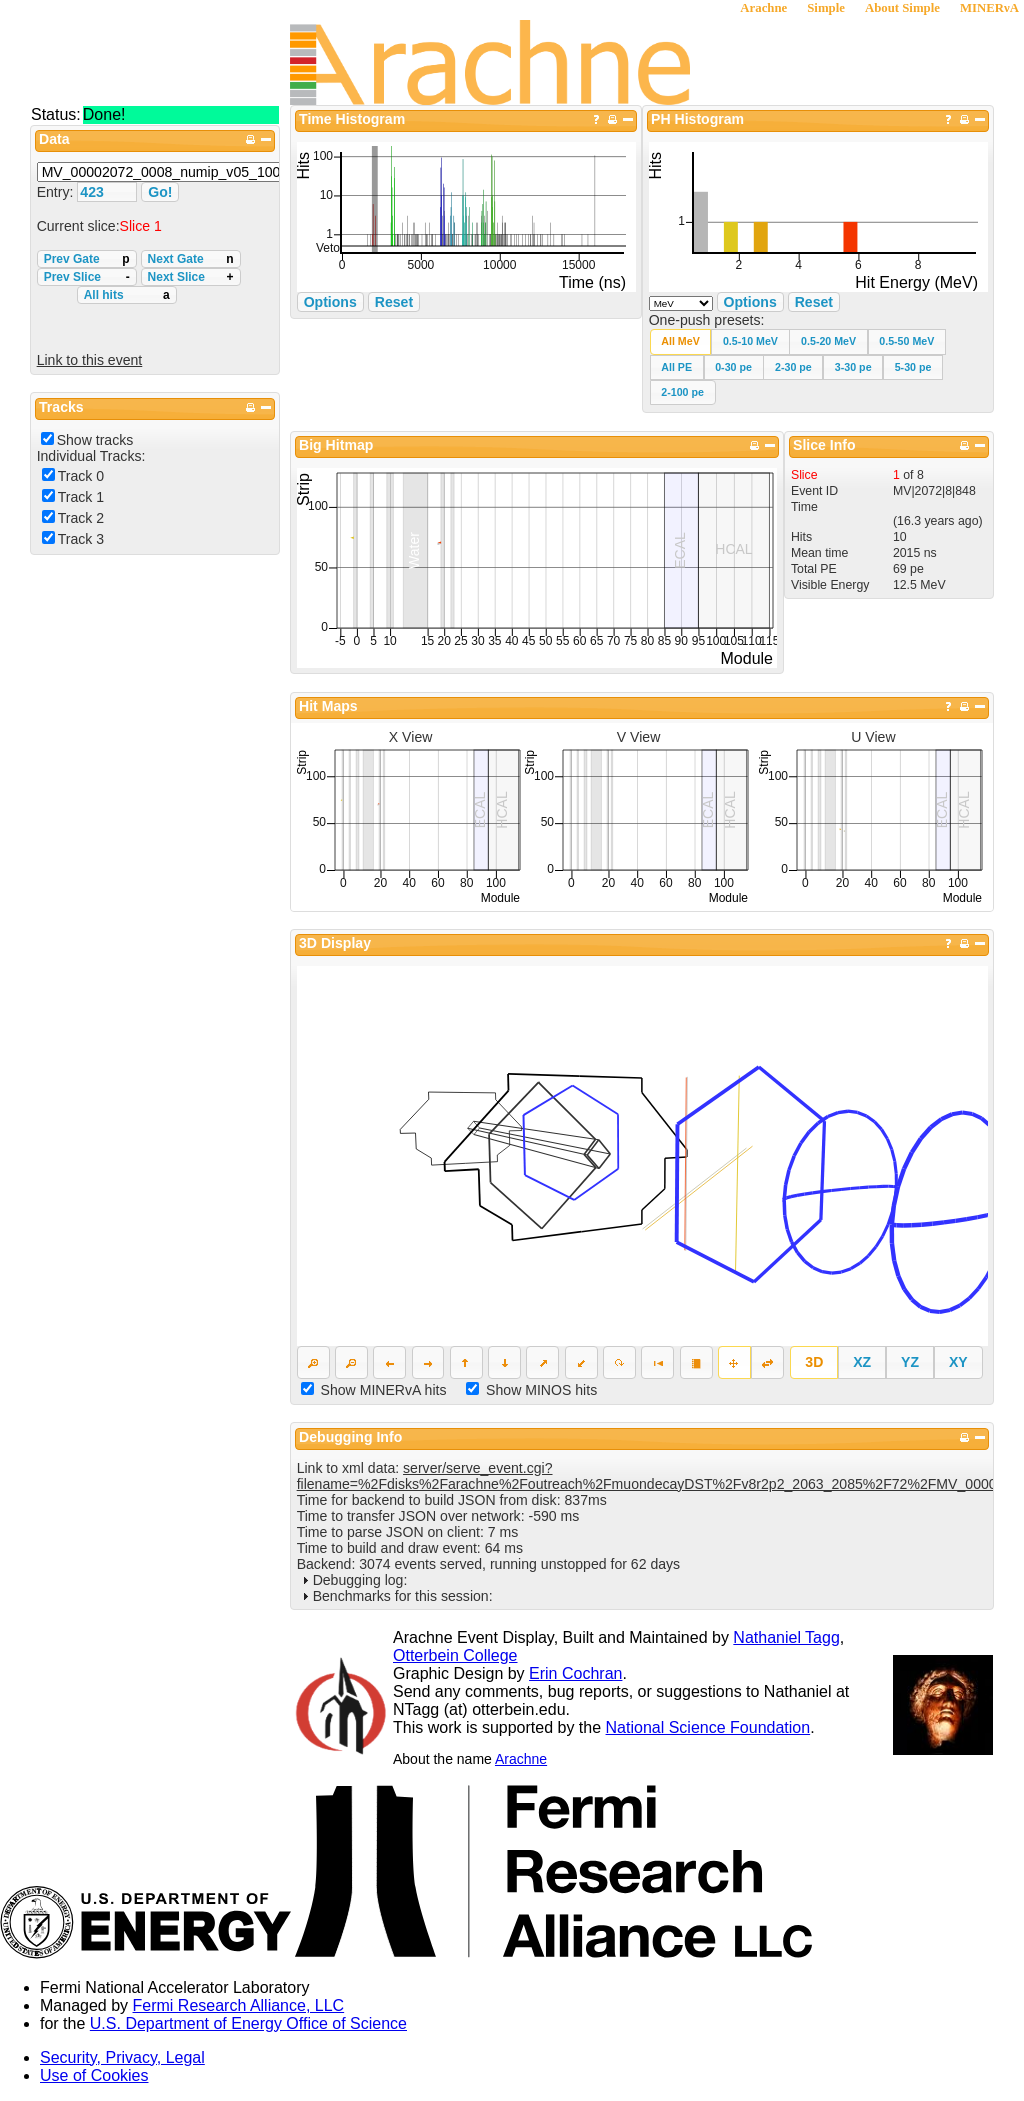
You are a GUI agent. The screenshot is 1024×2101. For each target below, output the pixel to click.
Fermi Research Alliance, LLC (239, 2005)
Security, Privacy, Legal (122, 2057)
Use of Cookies (94, 2075)
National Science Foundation (708, 1727)
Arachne (763, 8)
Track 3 (81, 539)
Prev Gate (87, 259)
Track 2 (81, 518)
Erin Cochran (575, 1673)
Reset (814, 302)
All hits (127, 295)
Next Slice (191, 277)
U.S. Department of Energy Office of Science (248, 2023)
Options (750, 302)
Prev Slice (87, 277)
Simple (826, 8)
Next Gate (191, 259)
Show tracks (95, 440)
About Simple (902, 8)
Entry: (57, 192)
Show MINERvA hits (384, 1390)
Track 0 (81, 476)
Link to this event (90, 360)
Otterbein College (455, 1655)
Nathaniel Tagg (786, 1637)
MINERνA (989, 8)
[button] (681, 341)
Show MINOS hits (541, 1390)
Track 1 (81, 497)
